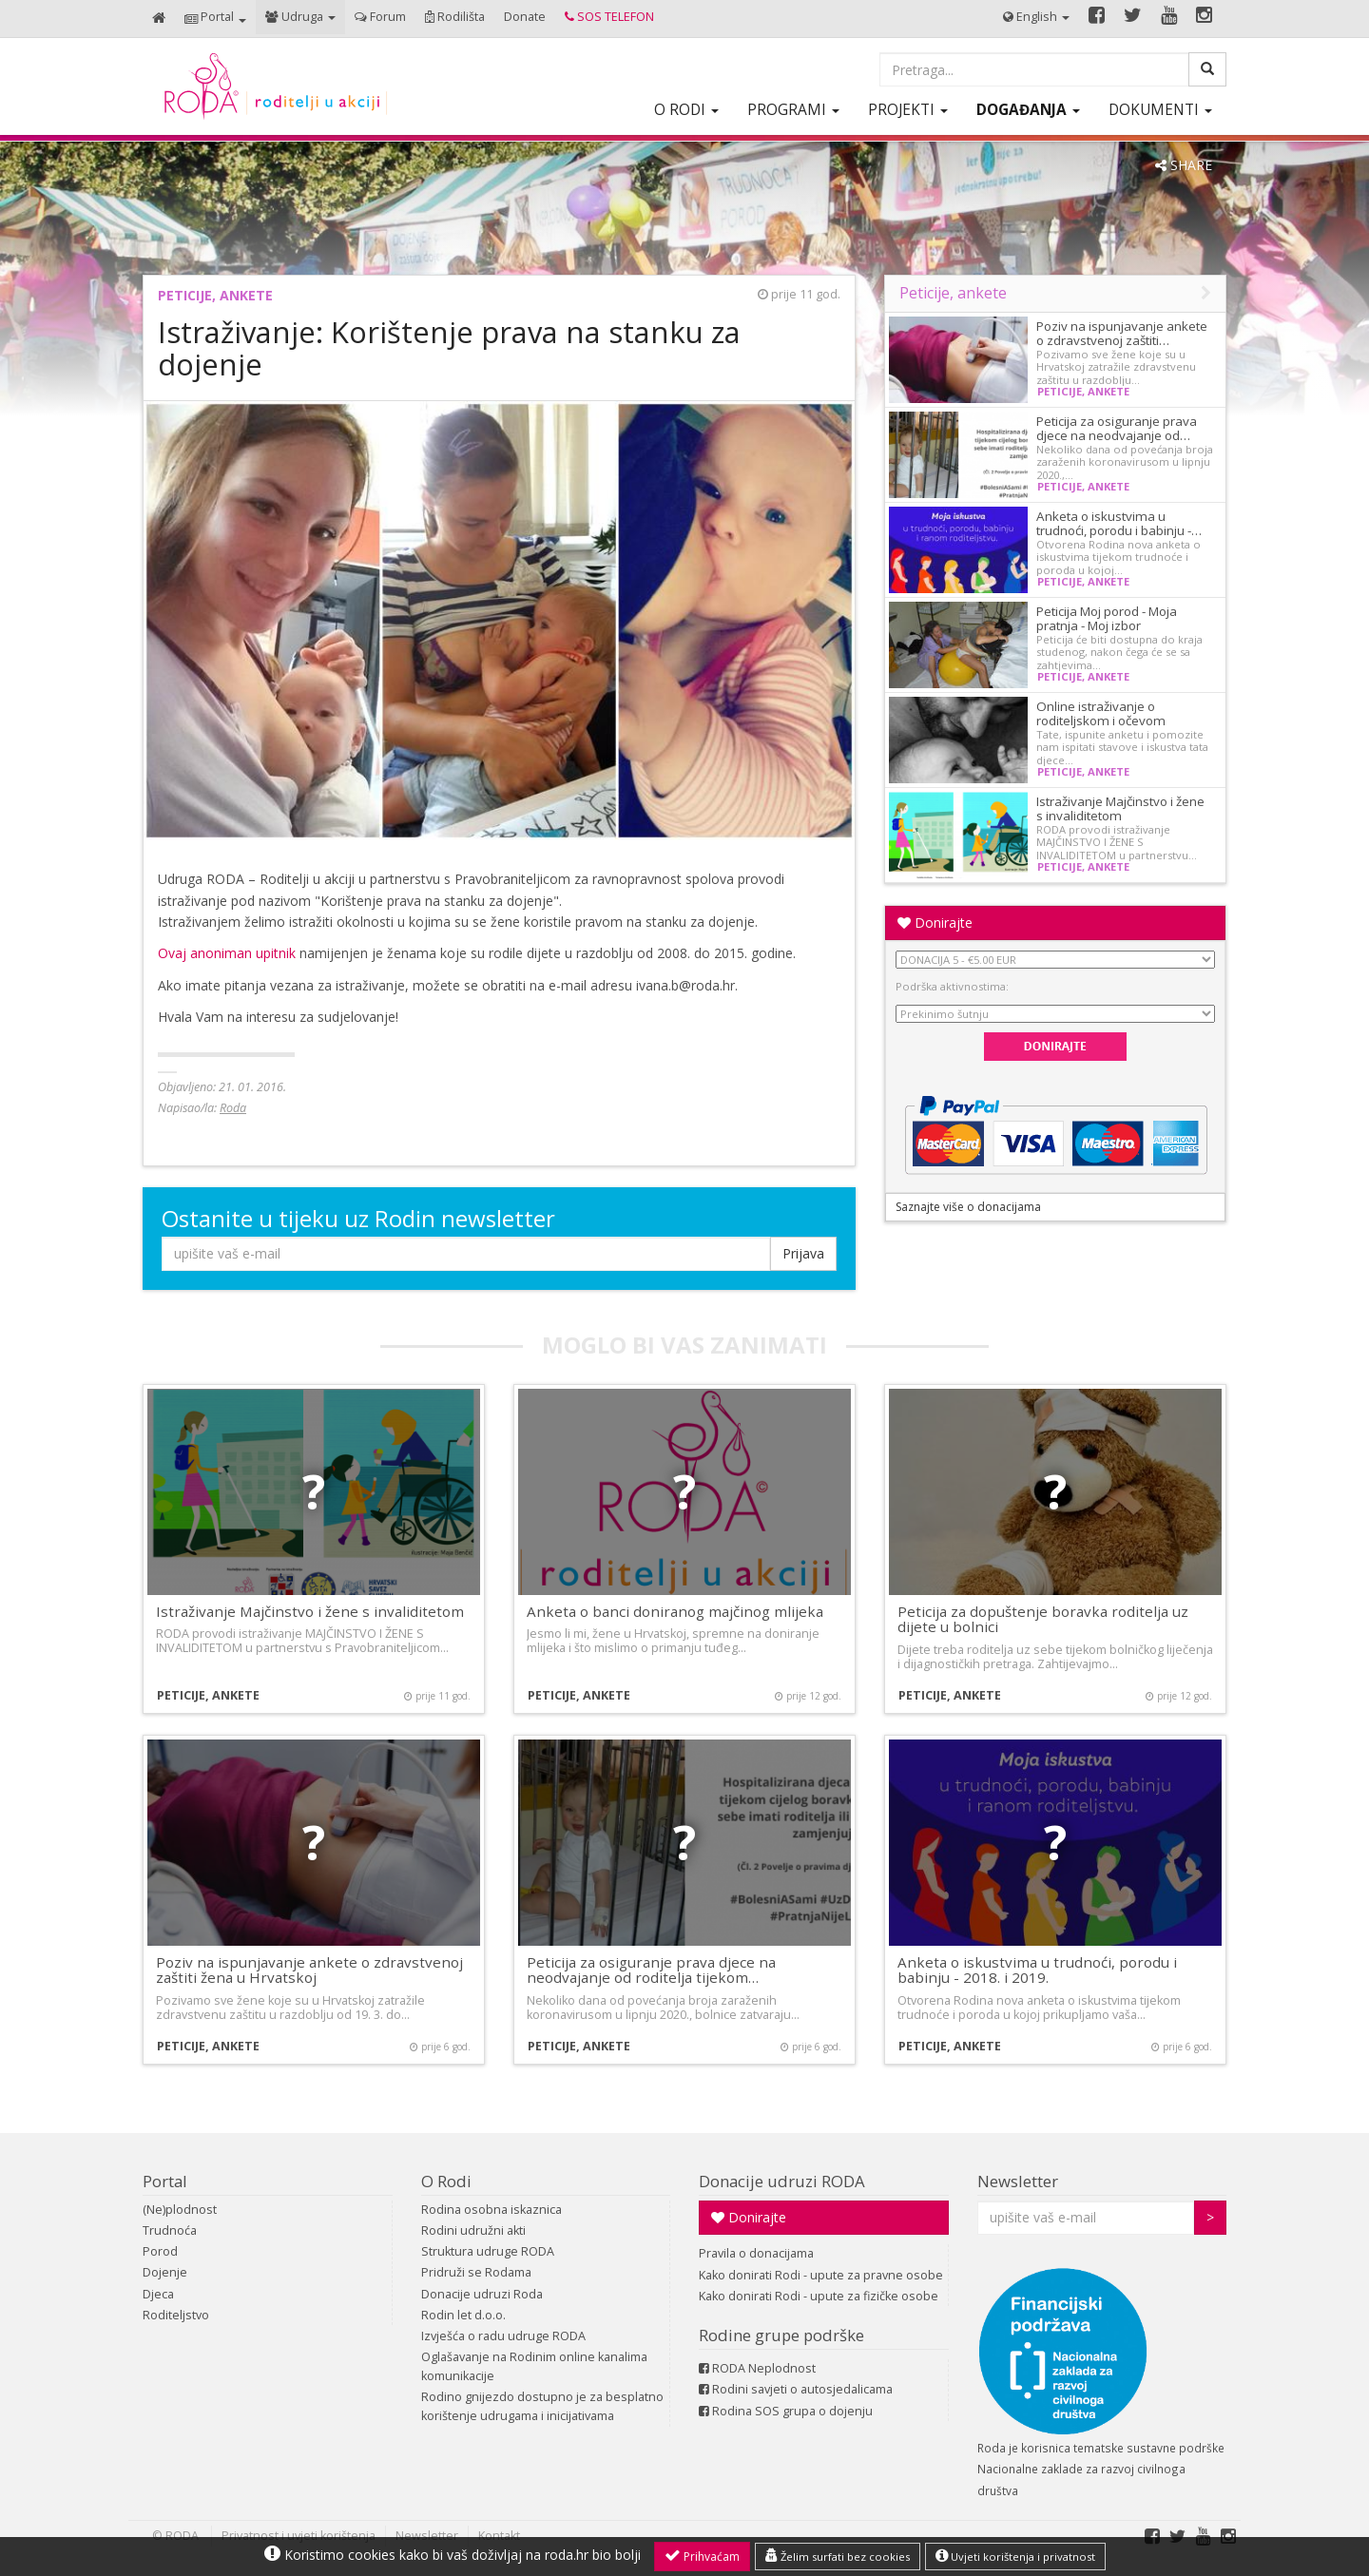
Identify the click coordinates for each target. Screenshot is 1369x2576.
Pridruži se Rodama (476, 2272)
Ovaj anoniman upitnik (227, 953)
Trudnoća (170, 2230)
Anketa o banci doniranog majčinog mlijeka (675, 1611)
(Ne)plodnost (180, 2209)
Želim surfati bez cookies (837, 2556)
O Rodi (446, 2181)
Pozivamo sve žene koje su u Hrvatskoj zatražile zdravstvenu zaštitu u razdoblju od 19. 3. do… (290, 2007)
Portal (165, 2181)
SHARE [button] (1183, 165)
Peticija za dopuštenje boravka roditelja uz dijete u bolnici (1042, 1619)
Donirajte (935, 922)
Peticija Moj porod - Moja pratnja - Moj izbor (1106, 618)
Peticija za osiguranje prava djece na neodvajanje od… (1116, 428)
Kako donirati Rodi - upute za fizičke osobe (818, 2296)
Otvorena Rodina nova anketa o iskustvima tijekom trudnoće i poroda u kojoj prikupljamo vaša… (1039, 2007)
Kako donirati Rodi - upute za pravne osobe (821, 2275)
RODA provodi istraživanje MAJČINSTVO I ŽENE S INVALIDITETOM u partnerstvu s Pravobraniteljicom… (302, 1640)
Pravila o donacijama (756, 2253)
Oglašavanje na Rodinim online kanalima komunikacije (534, 2366)
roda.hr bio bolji (593, 2555)
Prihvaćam (702, 2556)
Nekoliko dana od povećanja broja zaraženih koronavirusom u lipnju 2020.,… (1124, 462)
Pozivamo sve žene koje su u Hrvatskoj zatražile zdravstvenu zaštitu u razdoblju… (1116, 367)
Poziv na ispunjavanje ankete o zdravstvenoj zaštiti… (1121, 333)
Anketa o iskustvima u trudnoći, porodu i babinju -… (1119, 523)
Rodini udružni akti (473, 2230)
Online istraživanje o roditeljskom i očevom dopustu (1101, 720)
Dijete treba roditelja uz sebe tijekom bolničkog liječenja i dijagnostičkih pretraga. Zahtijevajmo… (1055, 1657)
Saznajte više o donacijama (968, 1207)
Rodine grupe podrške (781, 2335)
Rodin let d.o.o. (463, 2315)
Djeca (158, 2294)
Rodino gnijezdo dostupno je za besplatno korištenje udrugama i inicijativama (542, 2406)
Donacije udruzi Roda (482, 2294)
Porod (160, 2251)
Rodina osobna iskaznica (491, 2209)
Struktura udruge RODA (487, 2251)
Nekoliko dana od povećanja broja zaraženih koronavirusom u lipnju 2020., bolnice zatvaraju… (663, 2007)
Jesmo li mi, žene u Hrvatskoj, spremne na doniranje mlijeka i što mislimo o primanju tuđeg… (673, 1640)
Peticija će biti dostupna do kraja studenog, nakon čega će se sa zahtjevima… (1119, 652)
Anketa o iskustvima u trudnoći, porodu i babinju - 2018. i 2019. (1037, 1970)
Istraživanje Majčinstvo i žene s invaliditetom (1120, 808)
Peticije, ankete (215, 295)
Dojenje (165, 2272)
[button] (215, 18)
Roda (233, 1108)
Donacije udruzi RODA (782, 2181)
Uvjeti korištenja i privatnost (1015, 2556)
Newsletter (1017, 2181)
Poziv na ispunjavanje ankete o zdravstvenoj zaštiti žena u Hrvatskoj (309, 1970)
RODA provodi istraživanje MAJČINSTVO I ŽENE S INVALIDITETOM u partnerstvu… (1116, 842)
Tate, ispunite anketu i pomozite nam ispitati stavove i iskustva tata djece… (1122, 747)
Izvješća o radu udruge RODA (503, 2336)
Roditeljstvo (176, 2315)
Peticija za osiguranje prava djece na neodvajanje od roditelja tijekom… (651, 1970)
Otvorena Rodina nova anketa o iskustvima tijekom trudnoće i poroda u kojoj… (1118, 557)
